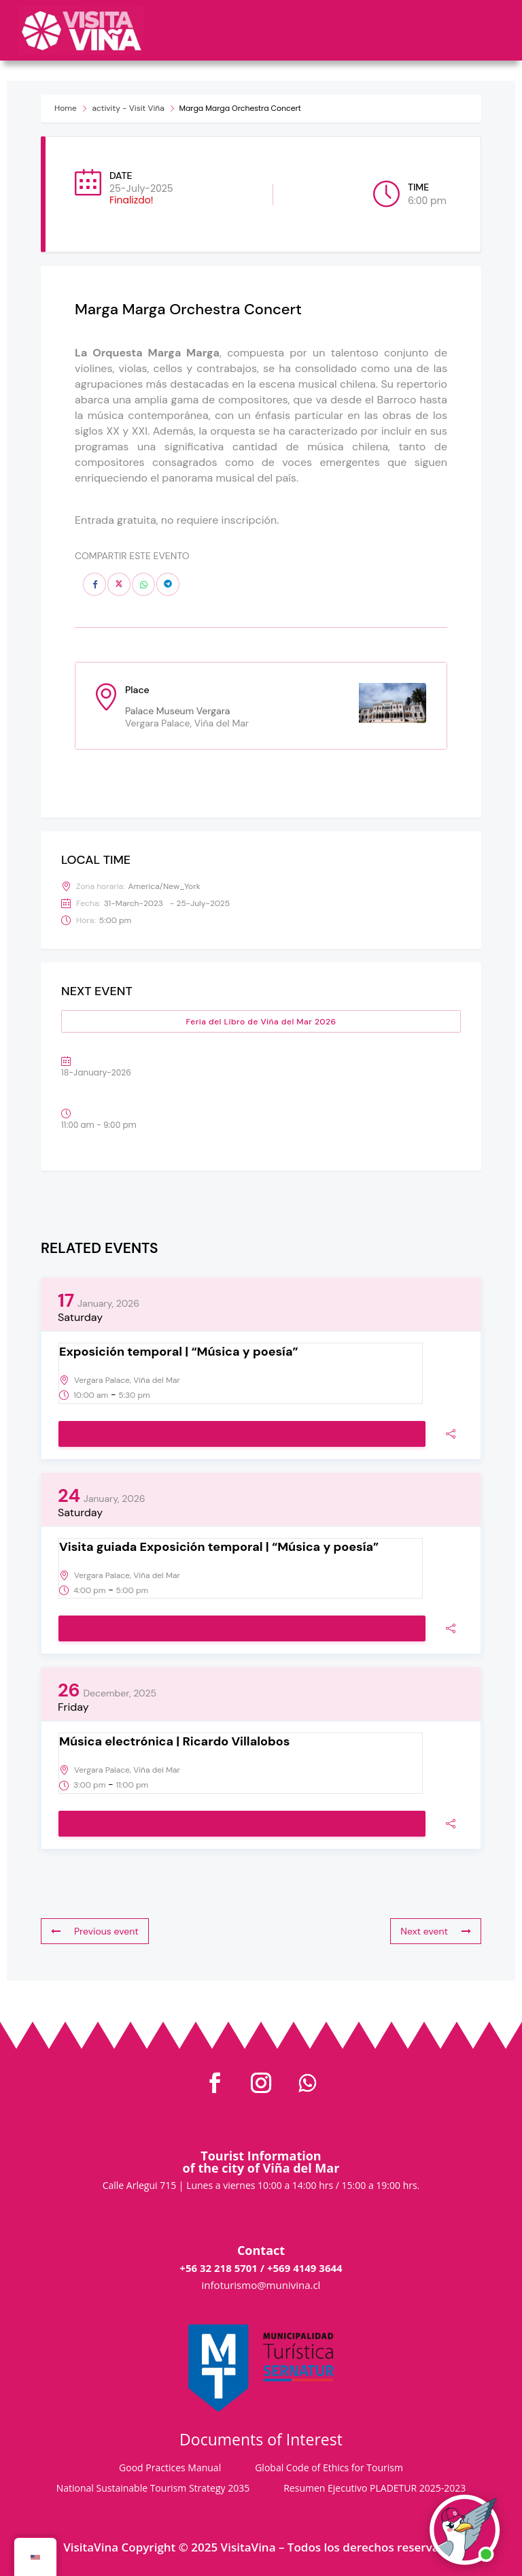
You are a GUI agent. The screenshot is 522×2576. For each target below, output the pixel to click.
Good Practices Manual (170, 2468)
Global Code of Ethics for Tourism (329, 2468)
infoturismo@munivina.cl (261, 2285)
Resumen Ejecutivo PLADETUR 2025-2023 (374, 2488)
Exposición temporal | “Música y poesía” (178, 1351)
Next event (435, 1931)
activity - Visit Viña (128, 108)
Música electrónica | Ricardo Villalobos (174, 1741)
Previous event (95, 1931)
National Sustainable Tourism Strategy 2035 (153, 2488)
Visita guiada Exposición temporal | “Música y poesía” (219, 1547)
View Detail (242, 1434)
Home (65, 108)
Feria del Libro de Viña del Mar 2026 (261, 1021)
